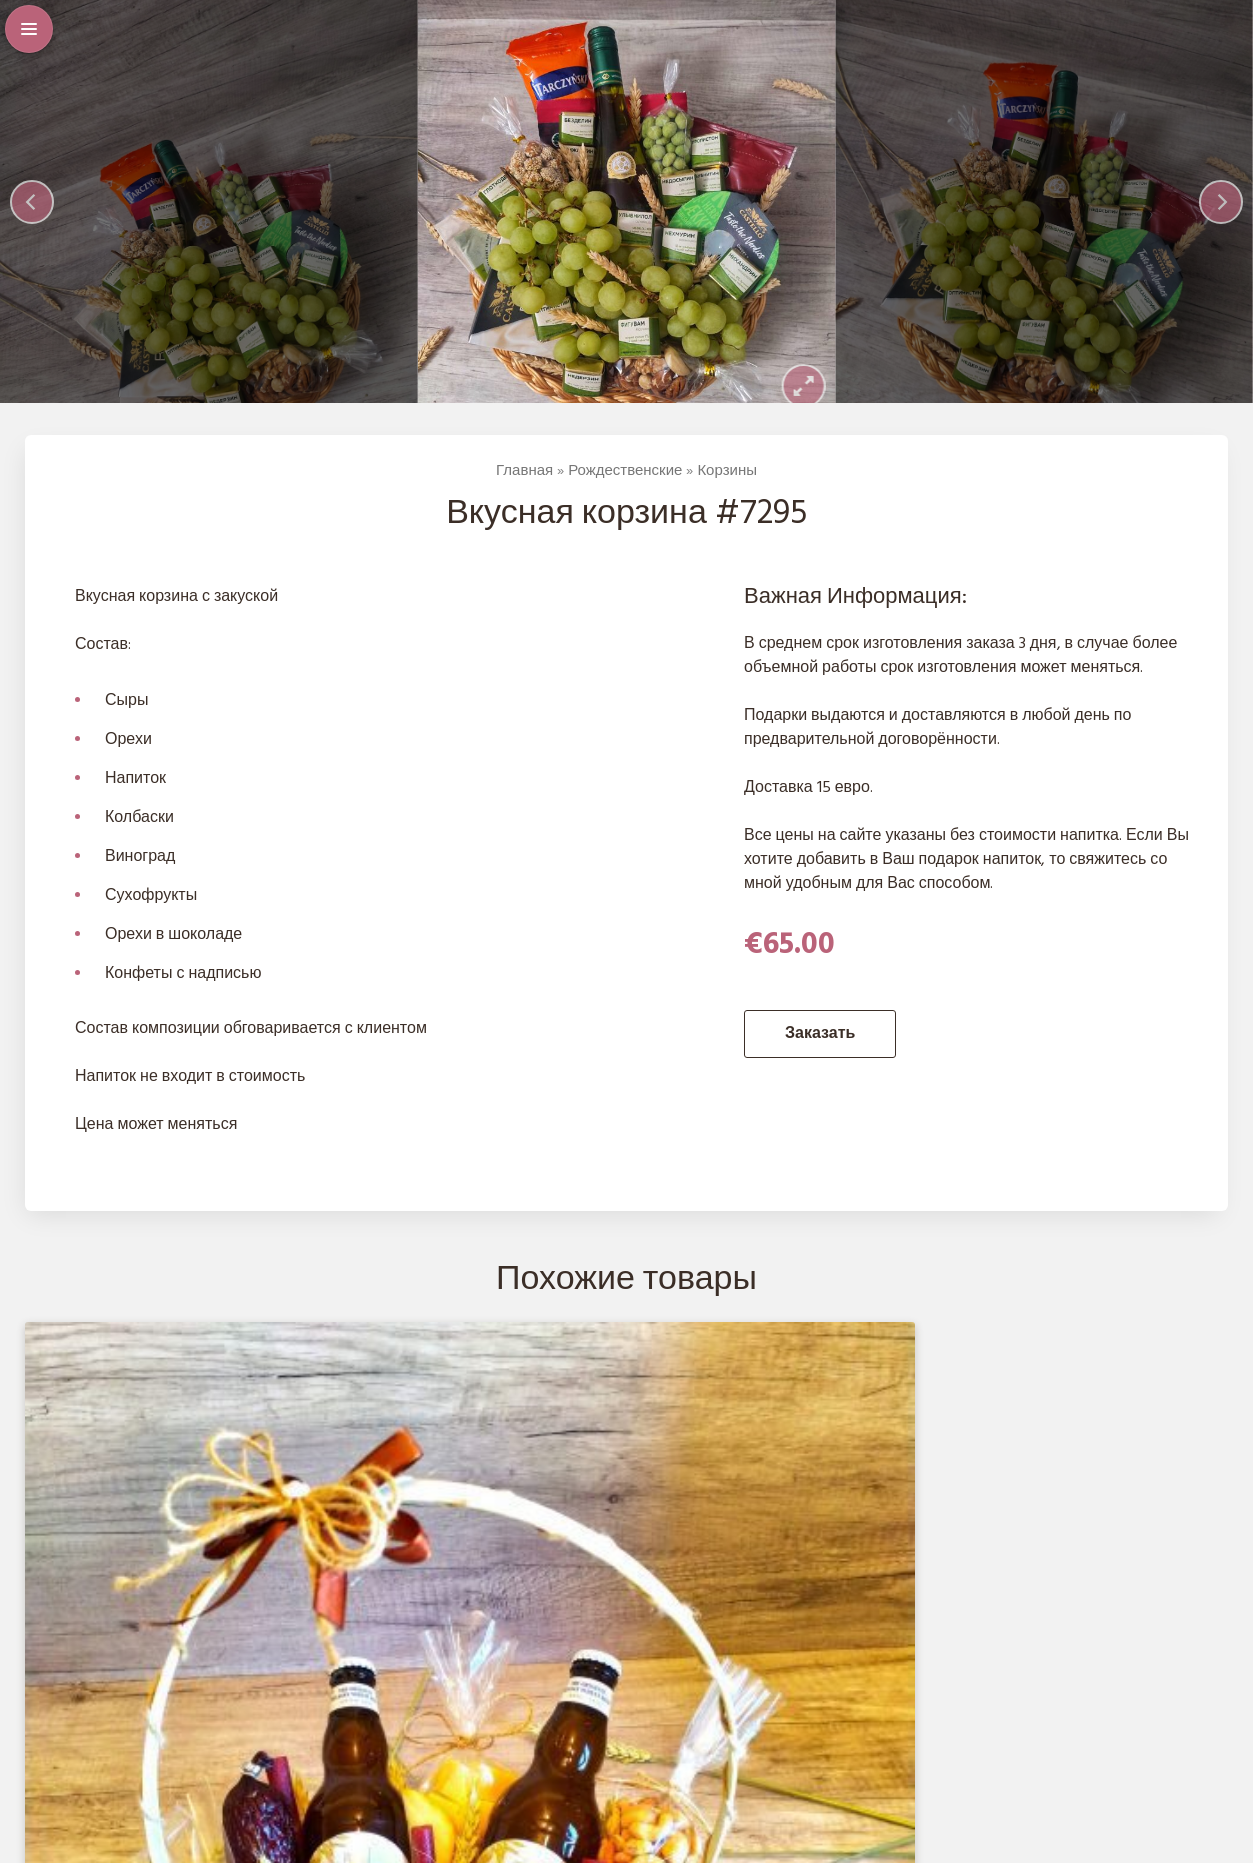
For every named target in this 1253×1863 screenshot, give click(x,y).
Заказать (820, 1048)
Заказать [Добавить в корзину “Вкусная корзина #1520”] (236, 1686)
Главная (524, 486)
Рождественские (625, 486)
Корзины (727, 486)
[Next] (1221, 209)
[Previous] (32, 209)
